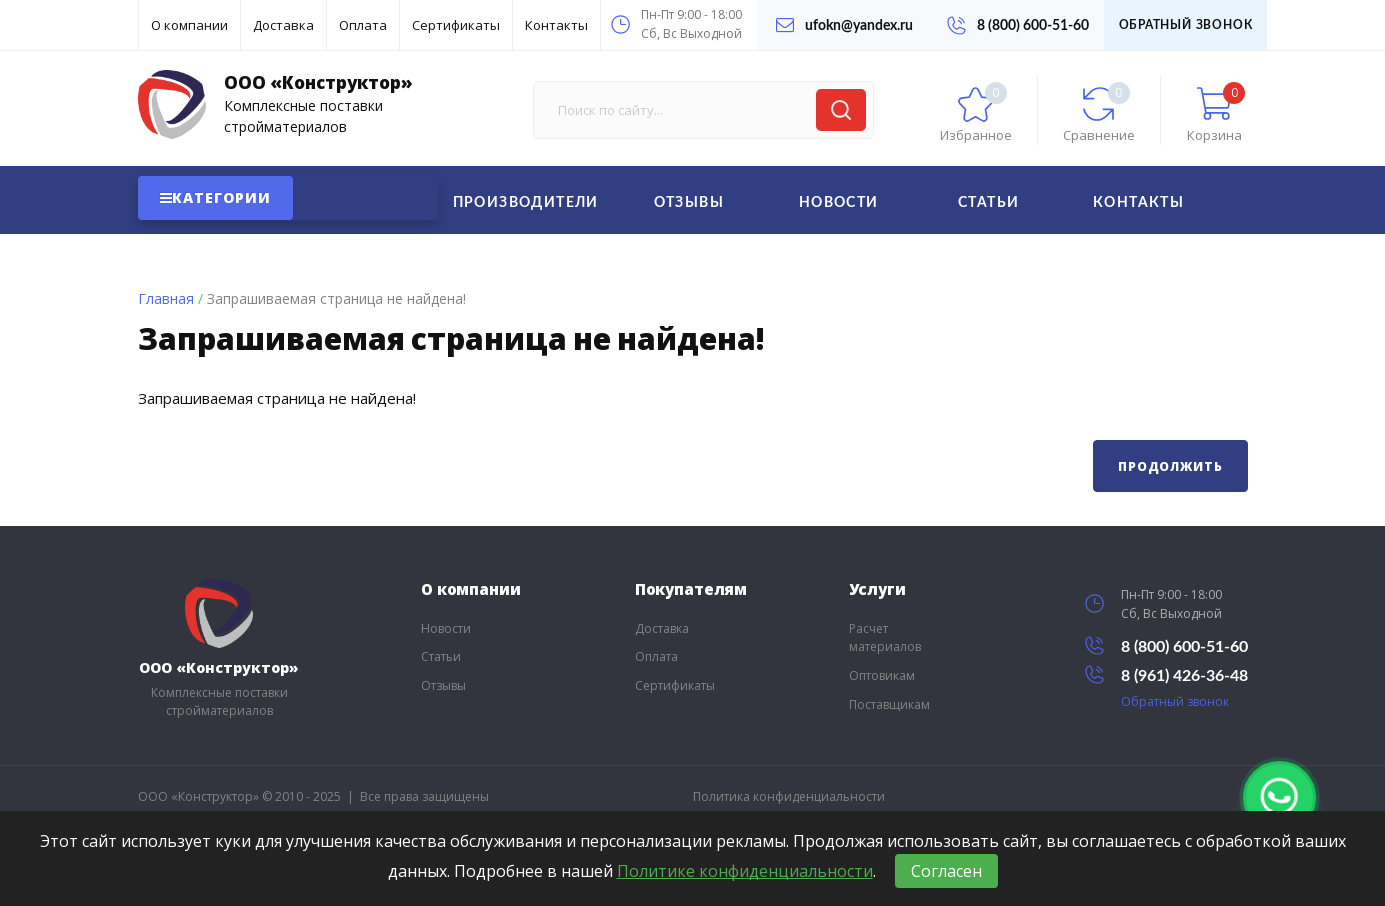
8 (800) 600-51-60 (1018, 25)
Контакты (556, 25)
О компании (189, 25)
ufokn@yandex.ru (844, 25)
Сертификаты (456, 25)
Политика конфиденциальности (789, 796)
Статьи (988, 203)
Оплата (363, 25)
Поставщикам (889, 704)
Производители (526, 203)
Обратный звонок (1186, 25)
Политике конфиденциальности (745, 871)
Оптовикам (882, 675)
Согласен (946, 871)
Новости (839, 203)
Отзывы (689, 203)
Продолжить (1170, 466)
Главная (166, 298)
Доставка (283, 25)
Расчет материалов (885, 638)
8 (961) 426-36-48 (1166, 674)
